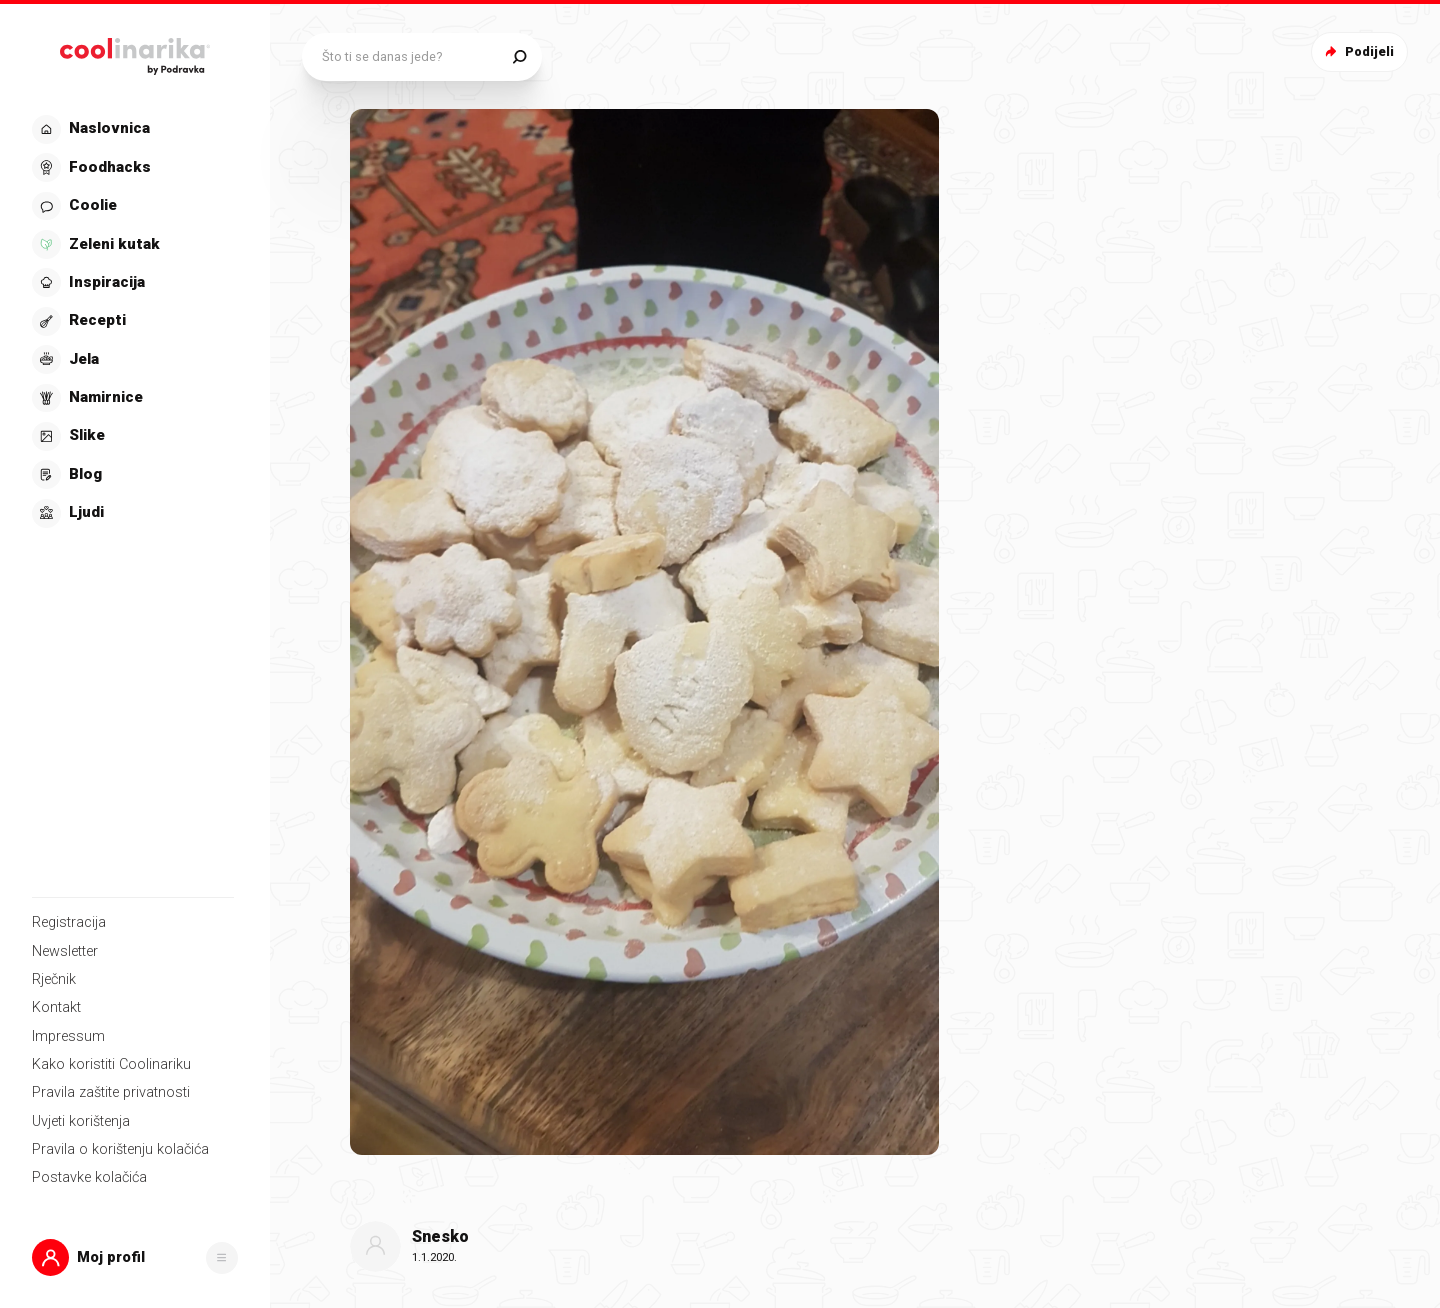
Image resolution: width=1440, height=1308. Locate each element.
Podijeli (1357, 51)
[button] (135, 1257)
